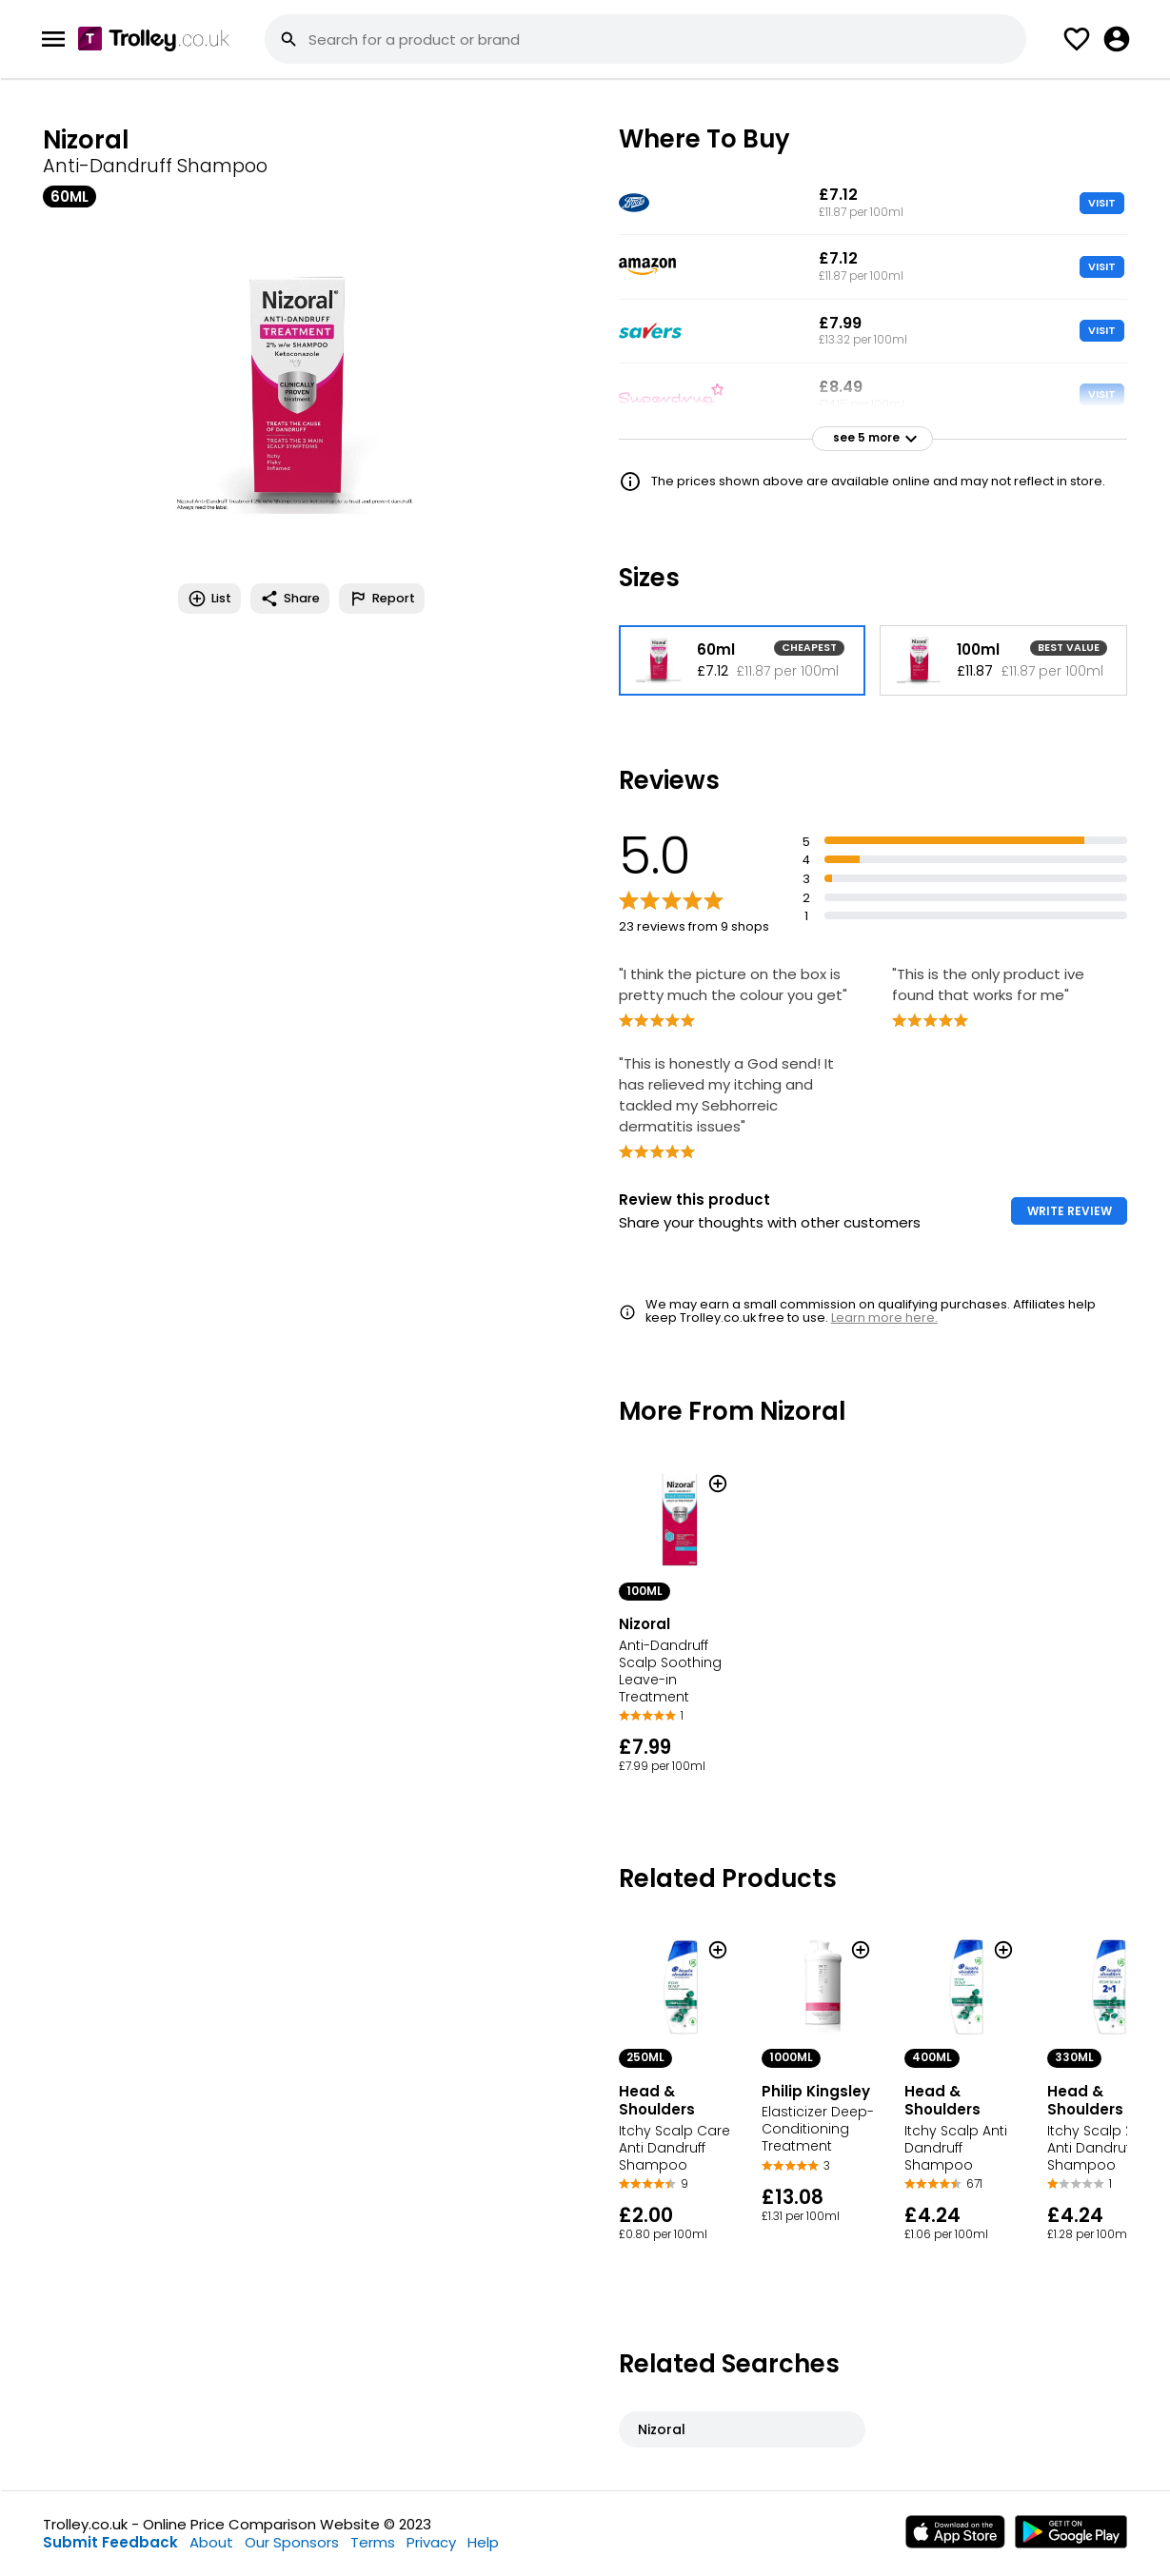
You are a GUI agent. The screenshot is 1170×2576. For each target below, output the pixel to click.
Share (290, 598)
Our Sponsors (292, 2542)
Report (381, 598)
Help (483, 2542)
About (211, 2542)
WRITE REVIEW (1069, 1211)
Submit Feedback (110, 2542)
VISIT (1102, 202)
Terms (372, 2542)
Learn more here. (884, 1317)
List (209, 598)
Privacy (431, 2542)
